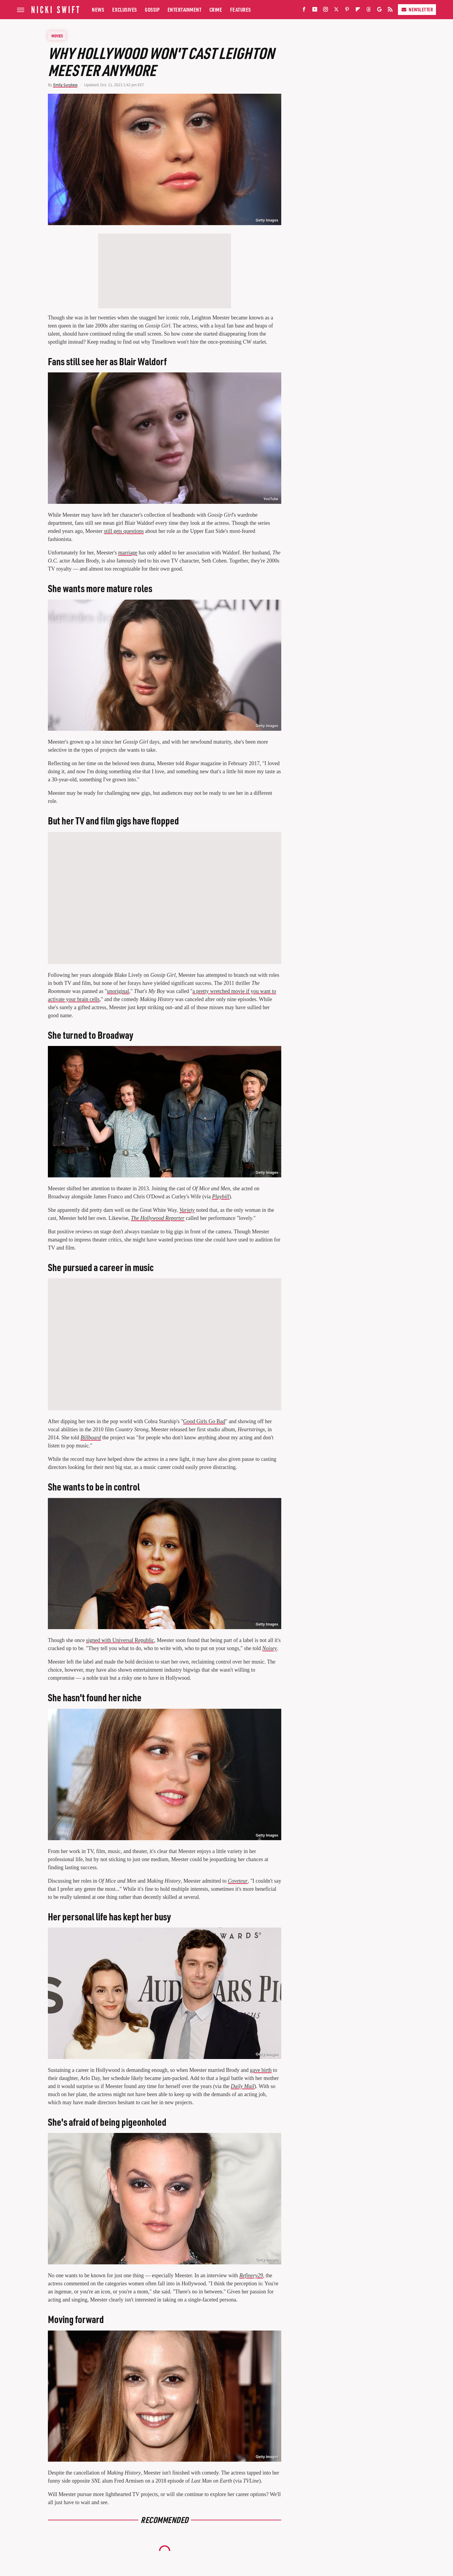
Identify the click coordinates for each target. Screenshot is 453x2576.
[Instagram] (326, 10)
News (98, 9)
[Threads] (369, 10)
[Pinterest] (347, 10)
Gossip (152, 9)
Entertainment (185, 9)
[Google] (379, 10)
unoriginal (118, 991)
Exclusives (124, 9)
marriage (127, 553)
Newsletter (417, 9)
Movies (57, 35)
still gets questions (124, 531)
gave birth (260, 2070)
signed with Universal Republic (120, 1640)
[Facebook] (304, 10)
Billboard (90, 1438)
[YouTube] (315, 10)
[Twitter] (336, 10)
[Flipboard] (358, 10)
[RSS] (390, 10)
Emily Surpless (65, 85)
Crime (215, 9)
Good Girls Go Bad (204, 1421)
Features (240, 9)
